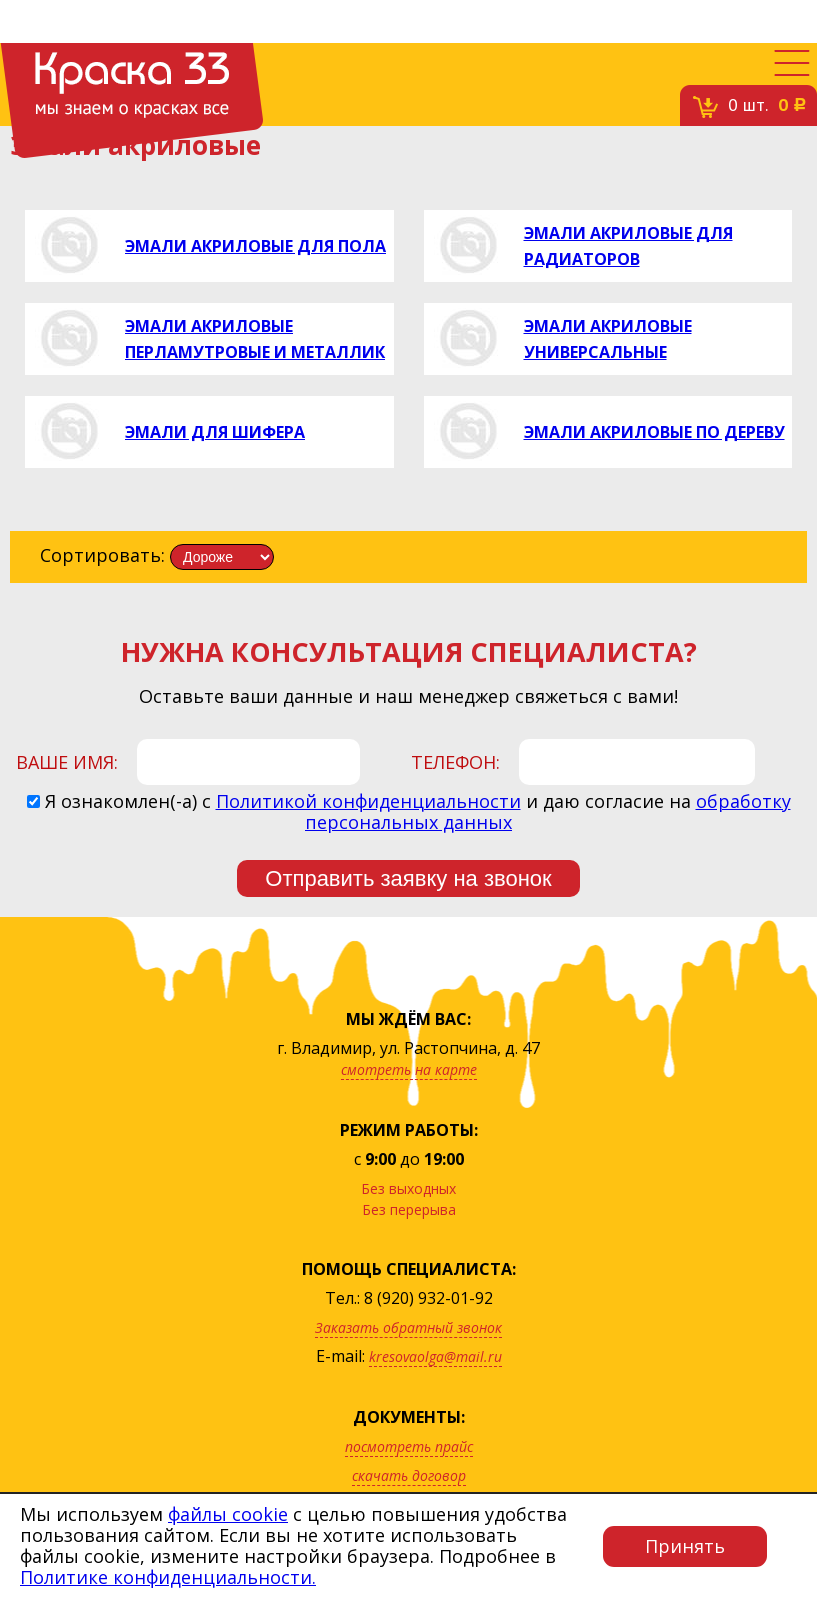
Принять (685, 1546)
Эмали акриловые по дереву (654, 432)
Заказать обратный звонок (408, 1327)
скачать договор (409, 1475)
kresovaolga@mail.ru (435, 1356)
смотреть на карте (409, 1069)
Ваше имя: (67, 762)
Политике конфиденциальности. (168, 1577)
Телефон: (455, 762)
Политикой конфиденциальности (368, 801)
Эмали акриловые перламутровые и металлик (255, 339)
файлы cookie (228, 1514)
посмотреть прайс (409, 1446)
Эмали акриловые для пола (255, 246)
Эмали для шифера (215, 432)
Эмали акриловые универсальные (608, 339)
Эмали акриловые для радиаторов (628, 246)
